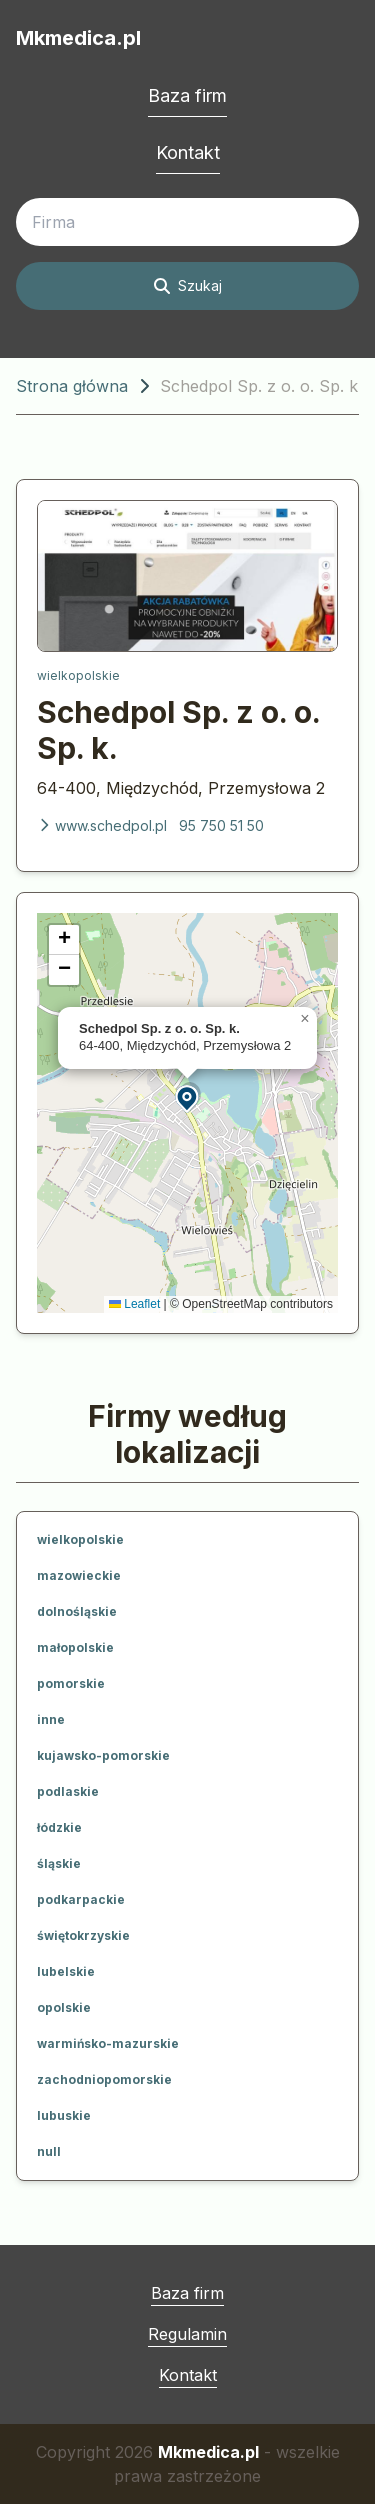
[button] (188, 1097)
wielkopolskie (78, 675)
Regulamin (187, 2334)
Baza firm (187, 95)
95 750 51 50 (221, 825)
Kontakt (188, 152)
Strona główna (72, 386)
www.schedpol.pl (102, 825)
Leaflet (134, 1304)
